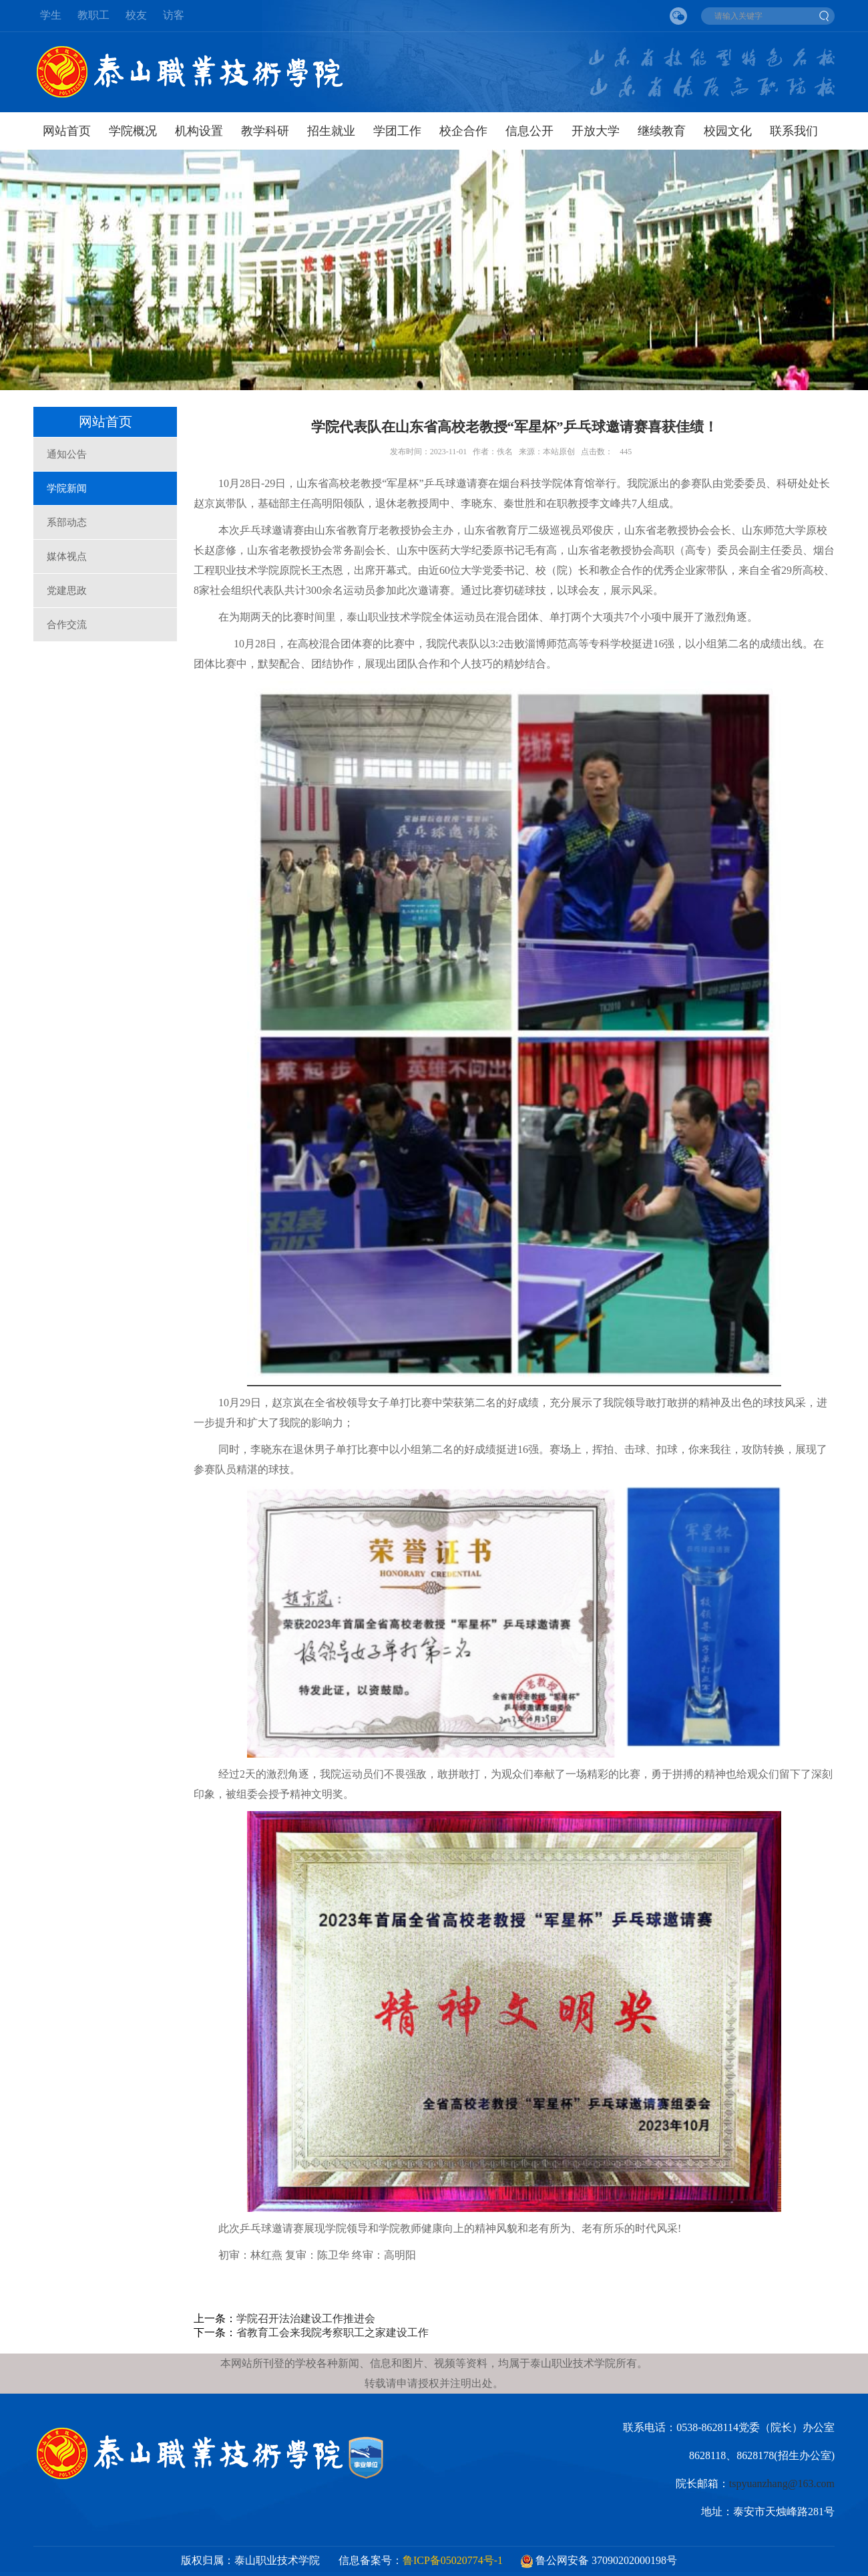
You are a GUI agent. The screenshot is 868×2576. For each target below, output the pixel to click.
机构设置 (199, 131)
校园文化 (728, 131)
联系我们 (794, 131)
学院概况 (133, 131)
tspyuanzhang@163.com (782, 2483)
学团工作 (397, 131)
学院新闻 (67, 488)
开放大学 (596, 131)
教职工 (93, 15)
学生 (50, 15)
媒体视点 (67, 556)
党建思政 (67, 590)
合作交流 (67, 624)
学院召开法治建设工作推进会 (305, 2318)
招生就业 (331, 131)
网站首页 (67, 131)
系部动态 (67, 522)
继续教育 (662, 131)
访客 (173, 15)
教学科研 (265, 131)
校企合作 (463, 131)
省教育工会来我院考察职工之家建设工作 (332, 2332)
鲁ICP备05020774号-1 (453, 2560)
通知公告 (67, 454)
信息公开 (529, 131)
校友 (136, 15)
